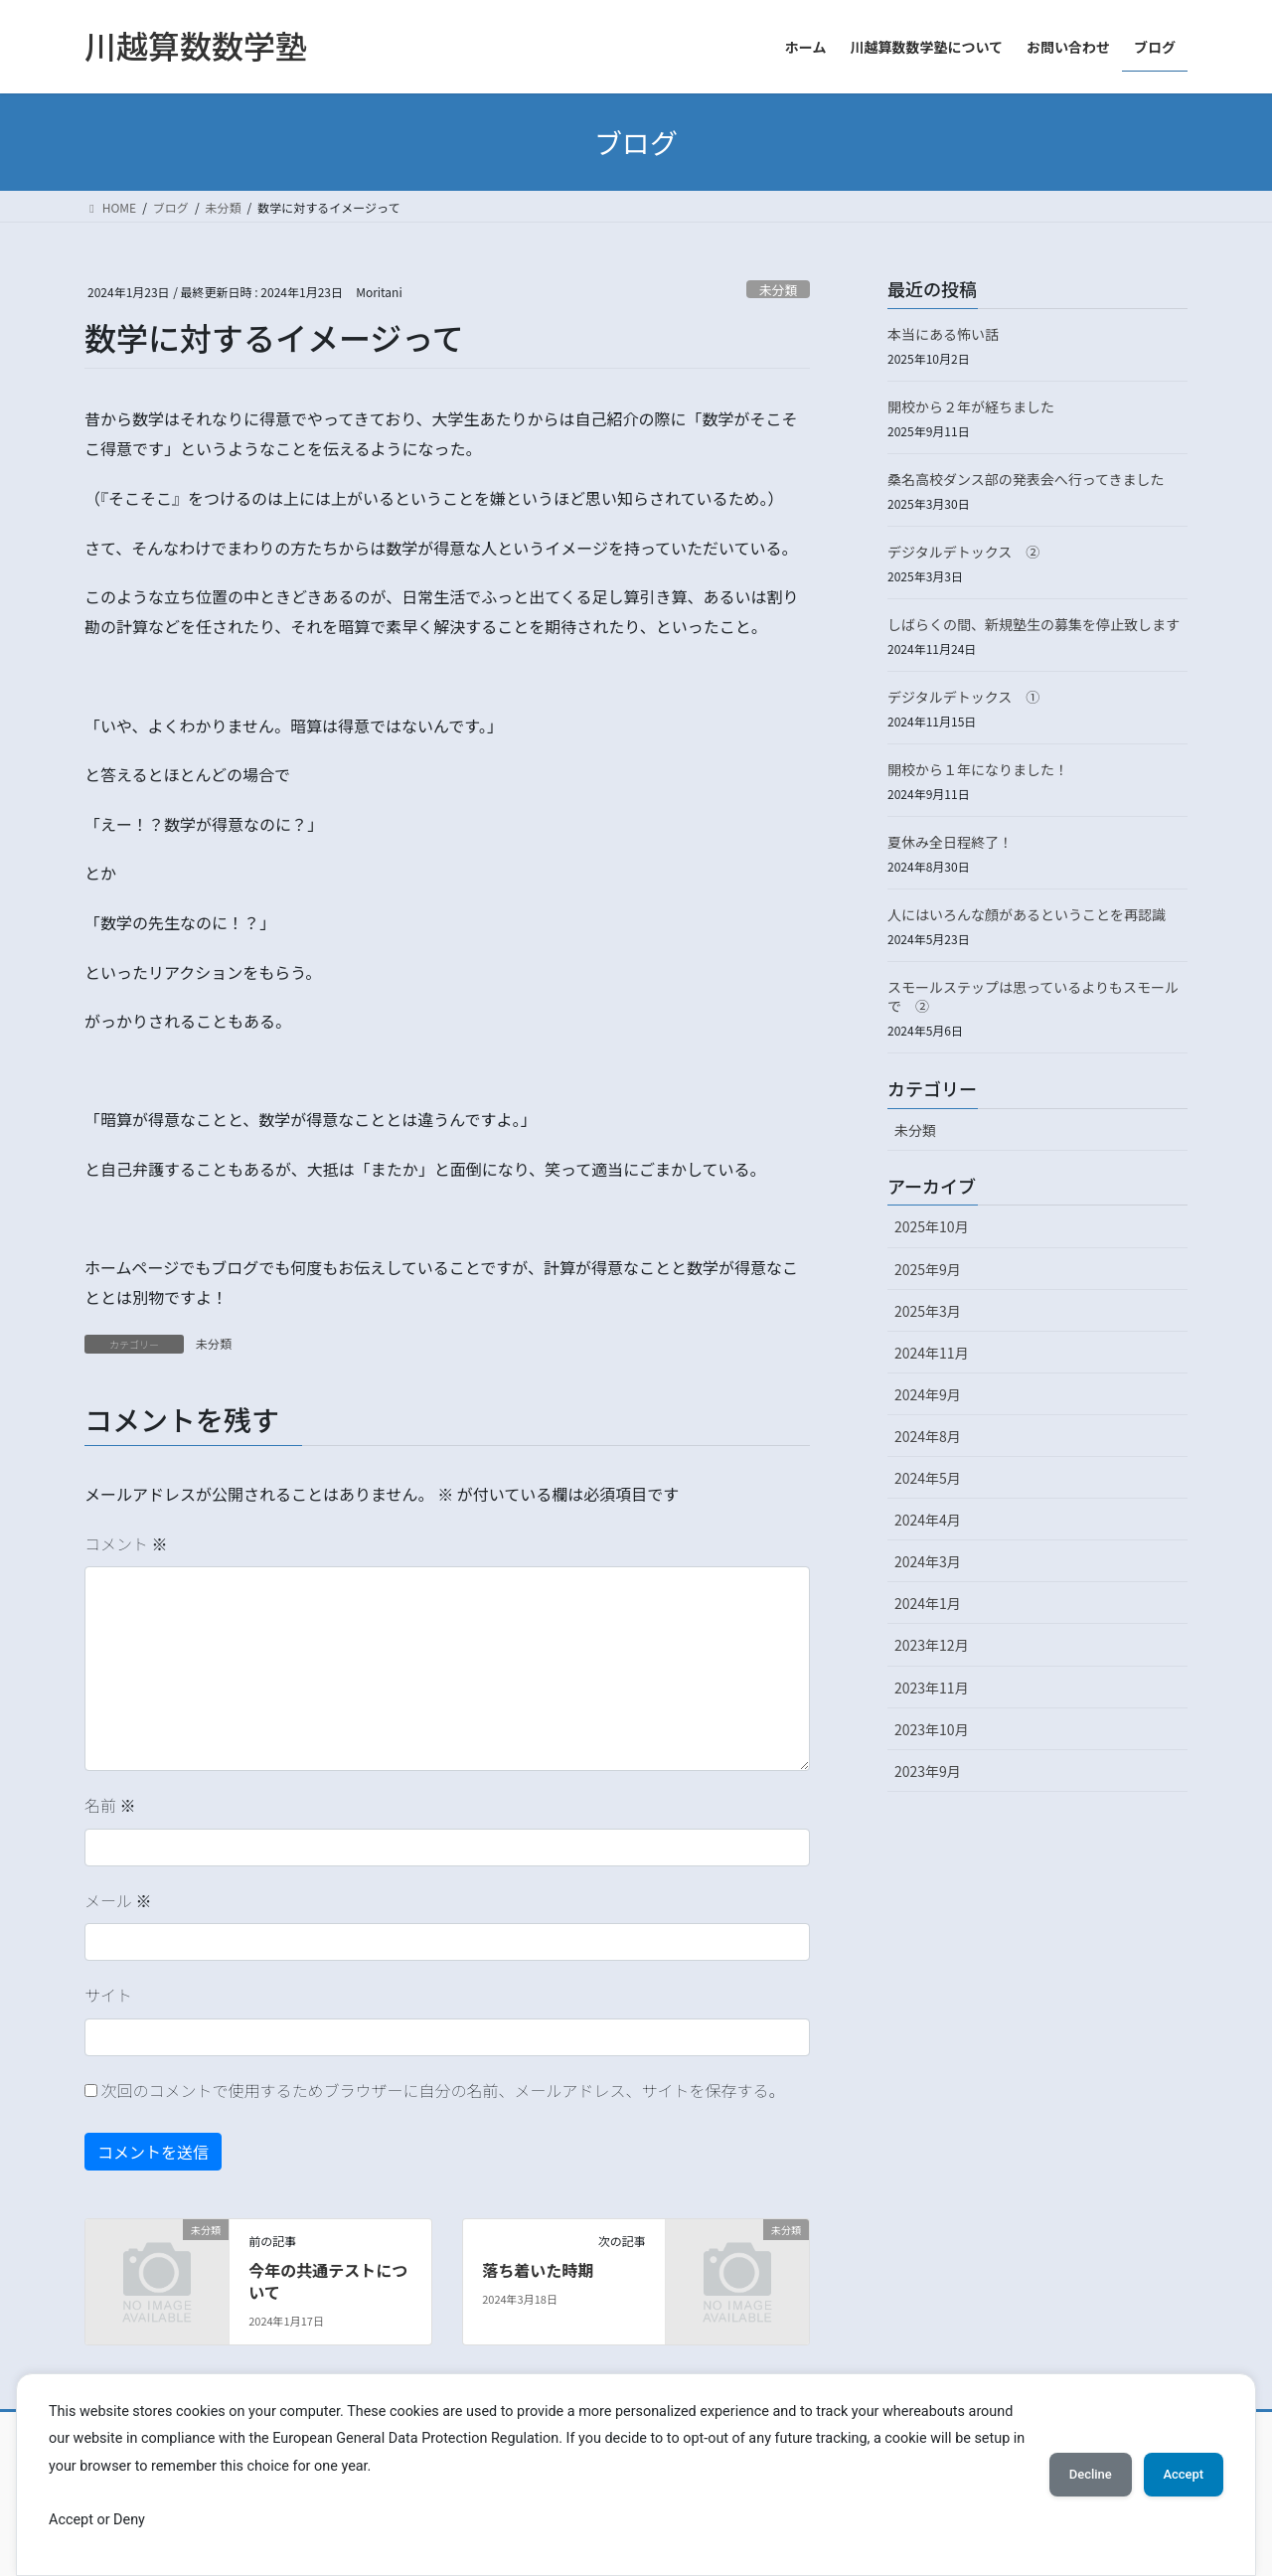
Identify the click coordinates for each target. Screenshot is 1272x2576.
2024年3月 (927, 1561)
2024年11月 (931, 1353)
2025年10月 (931, 1226)
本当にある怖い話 (943, 334)
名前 (110, 1805)
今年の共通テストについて (327, 2281)
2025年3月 (927, 1311)
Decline (1073, 2475)
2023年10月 (931, 1729)
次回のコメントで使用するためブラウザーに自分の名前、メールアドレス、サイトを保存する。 (443, 2090)
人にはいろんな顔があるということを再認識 (1026, 914)
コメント (126, 1543)
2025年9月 (927, 1269)
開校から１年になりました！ (977, 769)
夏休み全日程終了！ (950, 842)
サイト (108, 1995)
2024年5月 (927, 1478)
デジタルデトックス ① (963, 697)
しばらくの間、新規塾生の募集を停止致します (1033, 624)
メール (118, 1900)
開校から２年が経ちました (970, 406)
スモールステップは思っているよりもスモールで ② (1033, 997)
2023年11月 (931, 1687)
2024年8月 (927, 1436)
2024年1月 (927, 1603)
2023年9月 (927, 1771)
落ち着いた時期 (537, 2270)
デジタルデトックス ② (963, 552)
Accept (1177, 2475)
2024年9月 (927, 1394)
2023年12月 (931, 1645)
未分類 (778, 289)
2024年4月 (927, 1520)
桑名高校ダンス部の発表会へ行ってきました (1026, 479)
